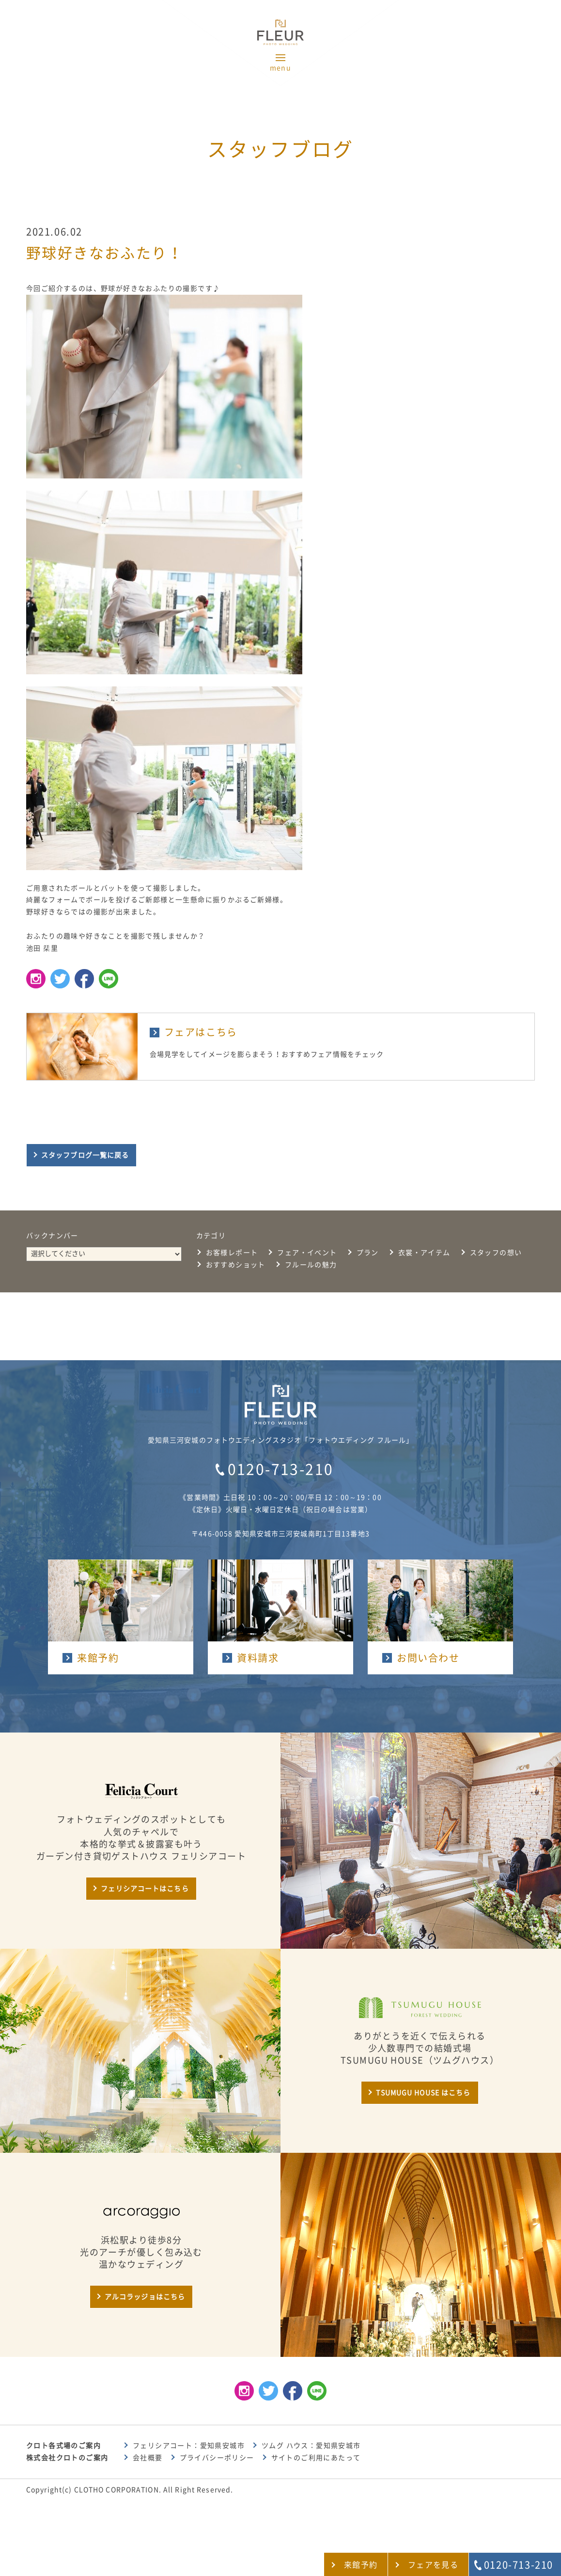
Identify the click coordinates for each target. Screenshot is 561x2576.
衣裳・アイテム (424, 1252)
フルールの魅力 (311, 1264)
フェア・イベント (307, 1252)
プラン (368, 1252)
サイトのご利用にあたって (316, 2457)
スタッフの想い (496, 1252)
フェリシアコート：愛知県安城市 (189, 2445)
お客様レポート (232, 1252)
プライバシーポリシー (217, 2457)
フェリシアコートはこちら (144, 1888)
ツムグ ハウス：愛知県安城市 (311, 2445)
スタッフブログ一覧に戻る (85, 1155)
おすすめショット (235, 1264)
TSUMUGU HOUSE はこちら (423, 2092)
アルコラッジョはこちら (145, 2296)
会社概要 (148, 2457)
